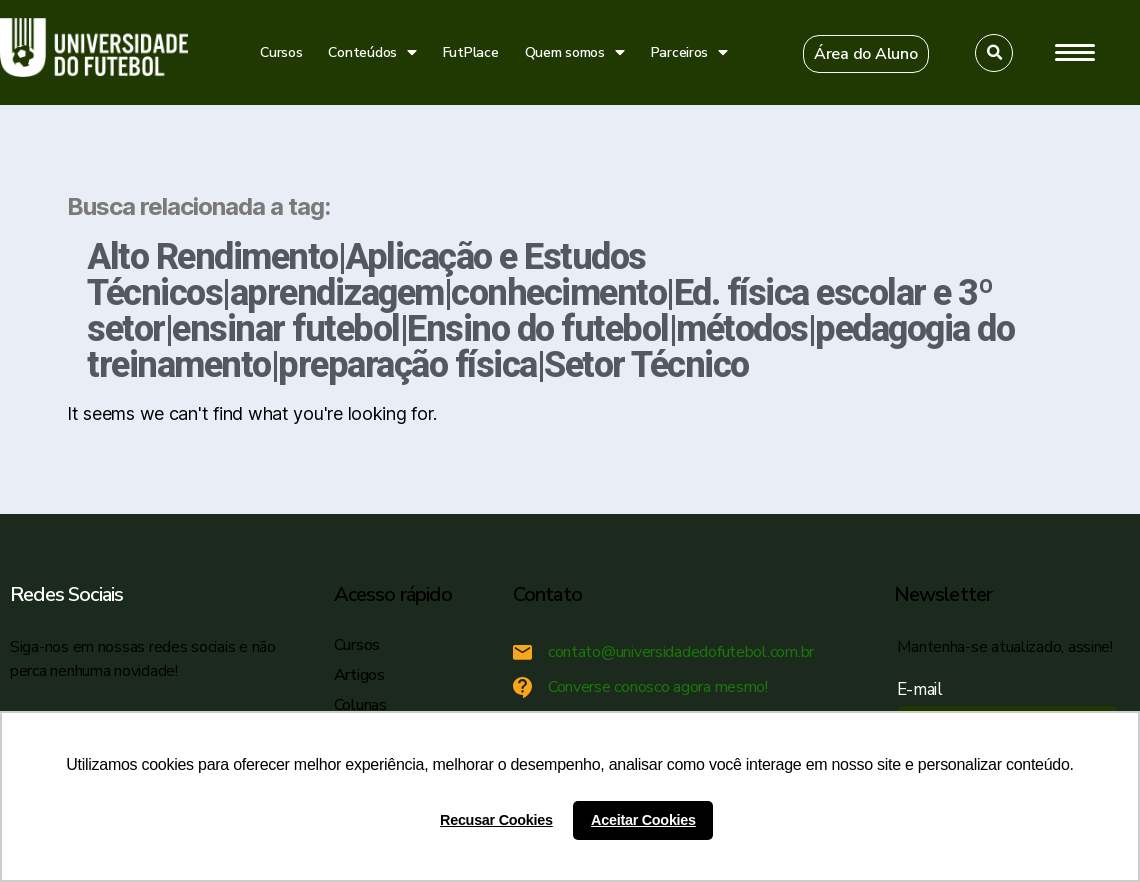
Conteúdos (372, 52)
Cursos (281, 52)
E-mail (924, 689)
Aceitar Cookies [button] (643, 820)
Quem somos (575, 52)
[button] (866, 54)
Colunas (360, 705)
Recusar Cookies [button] (496, 820)
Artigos (359, 675)
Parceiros (689, 52)
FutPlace (471, 52)
